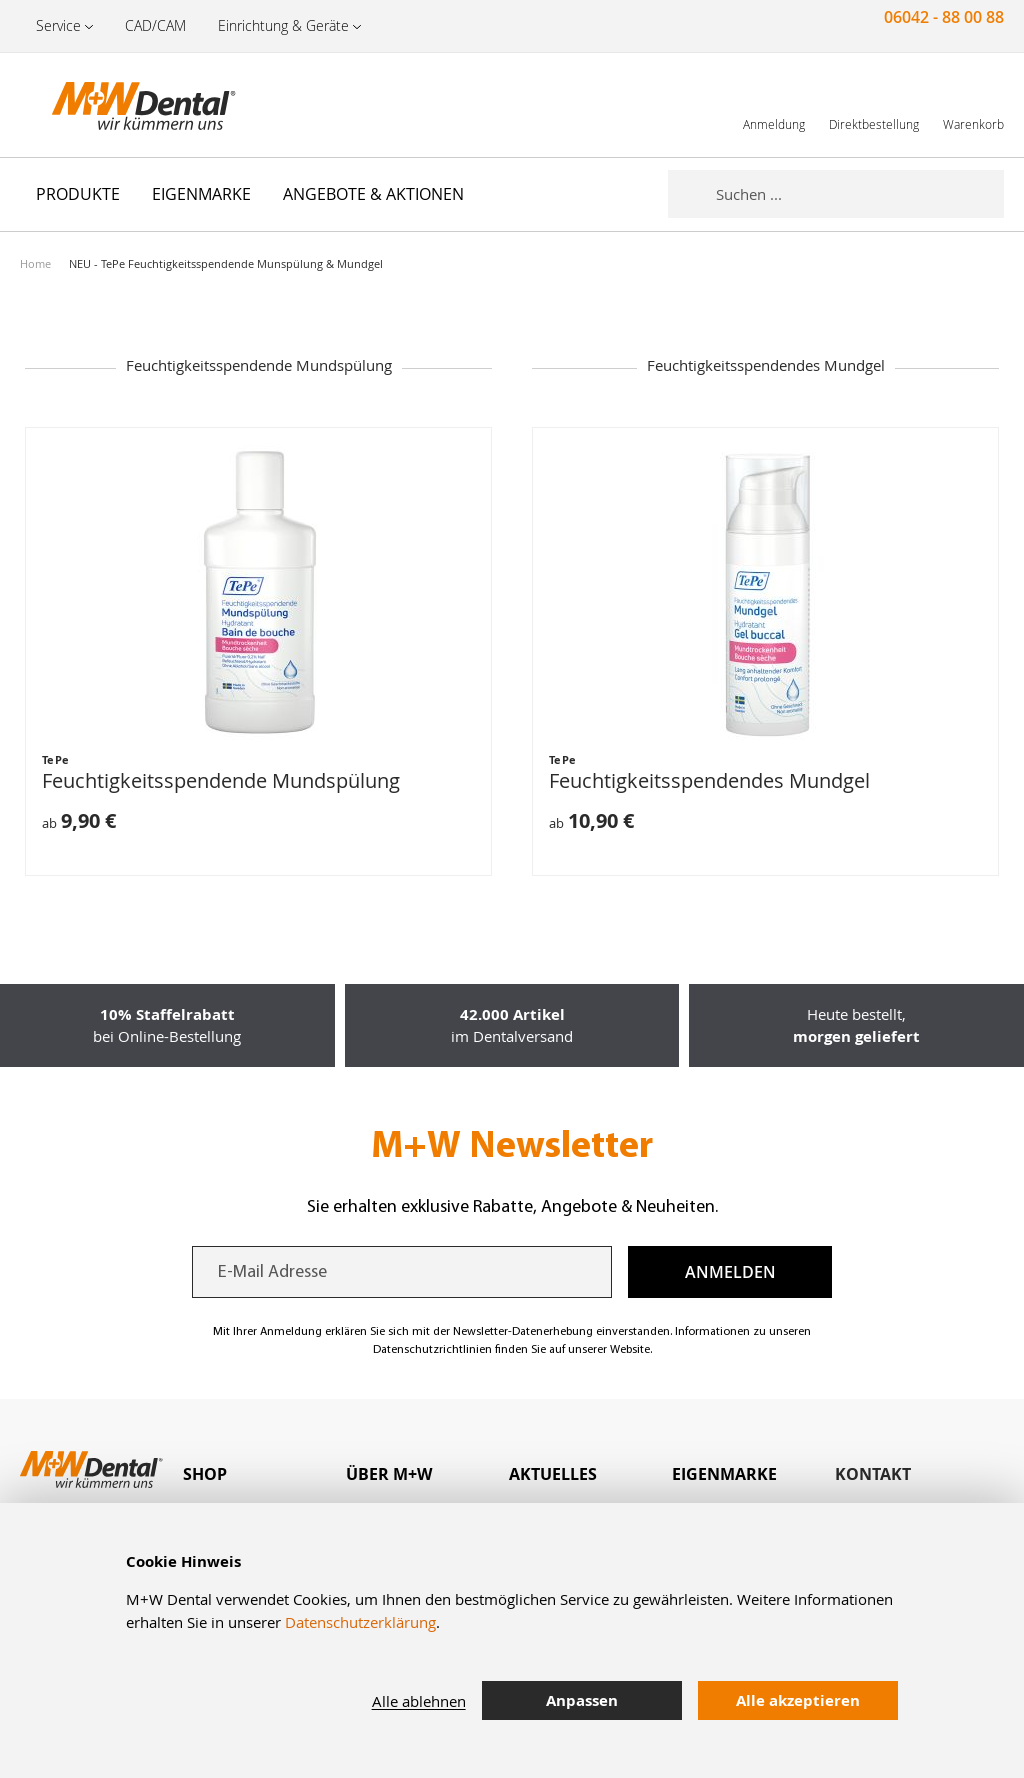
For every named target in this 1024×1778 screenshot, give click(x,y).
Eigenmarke (724, 1474)
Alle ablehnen (419, 1701)
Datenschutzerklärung (360, 1622)
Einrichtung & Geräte (283, 25)
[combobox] (860, 194)
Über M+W (389, 1474)
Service (58, 25)
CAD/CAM (155, 25)
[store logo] (120, 105)
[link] (774, 104)
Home (35, 263)
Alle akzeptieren (798, 1700)
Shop (205, 1474)
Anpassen (582, 1700)
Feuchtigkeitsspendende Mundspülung (221, 780)
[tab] (264, 1474)
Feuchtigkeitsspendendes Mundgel (709, 780)
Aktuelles (553, 1474)
